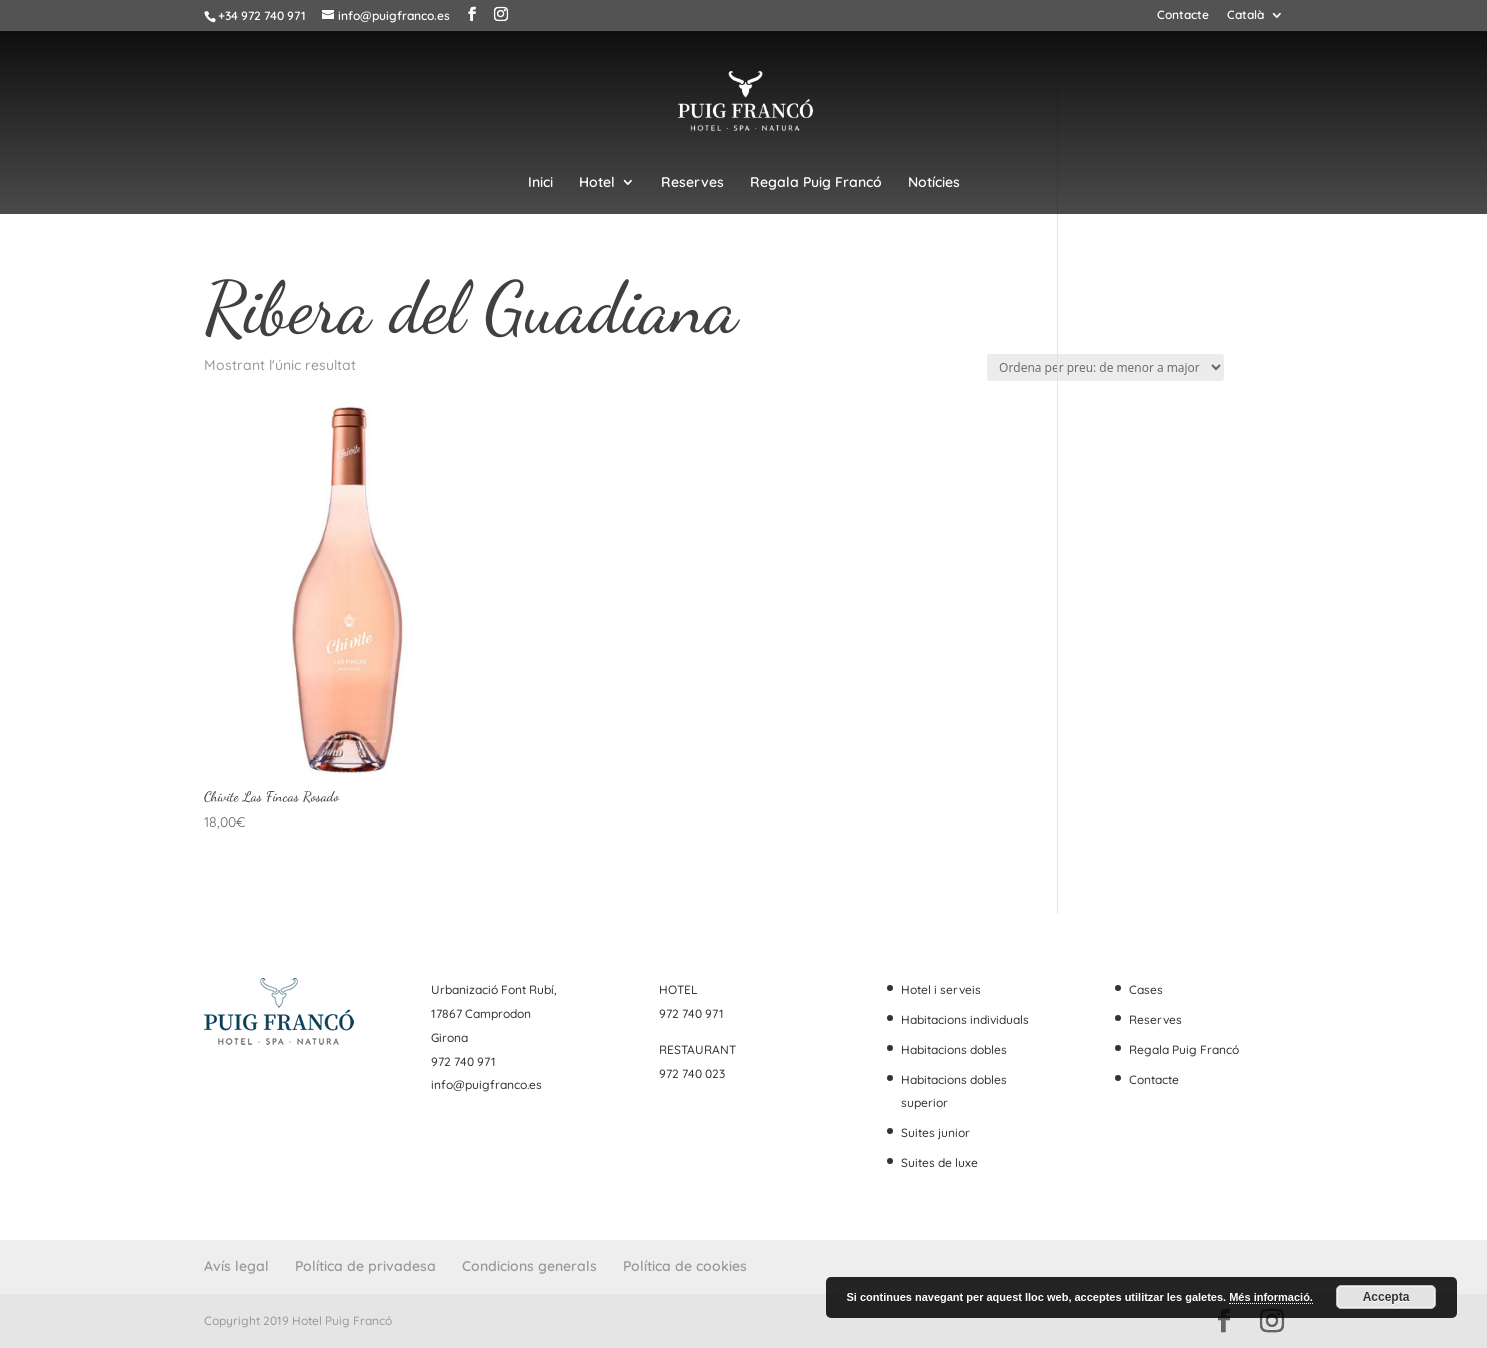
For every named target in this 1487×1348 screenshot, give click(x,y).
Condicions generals (529, 1266)
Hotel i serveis (941, 989)
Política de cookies (685, 1266)
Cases (1146, 989)
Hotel (597, 183)
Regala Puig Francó (816, 183)
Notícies (934, 183)
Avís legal (236, 1266)
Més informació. (1271, 1297)
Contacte (1183, 15)
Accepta (1386, 1297)
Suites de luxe (939, 1162)
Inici (540, 183)
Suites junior (935, 1132)
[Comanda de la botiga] (1105, 367)
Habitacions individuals (965, 1019)
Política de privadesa (365, 1266)
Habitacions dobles (954, 1049)
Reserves (692, 183)
